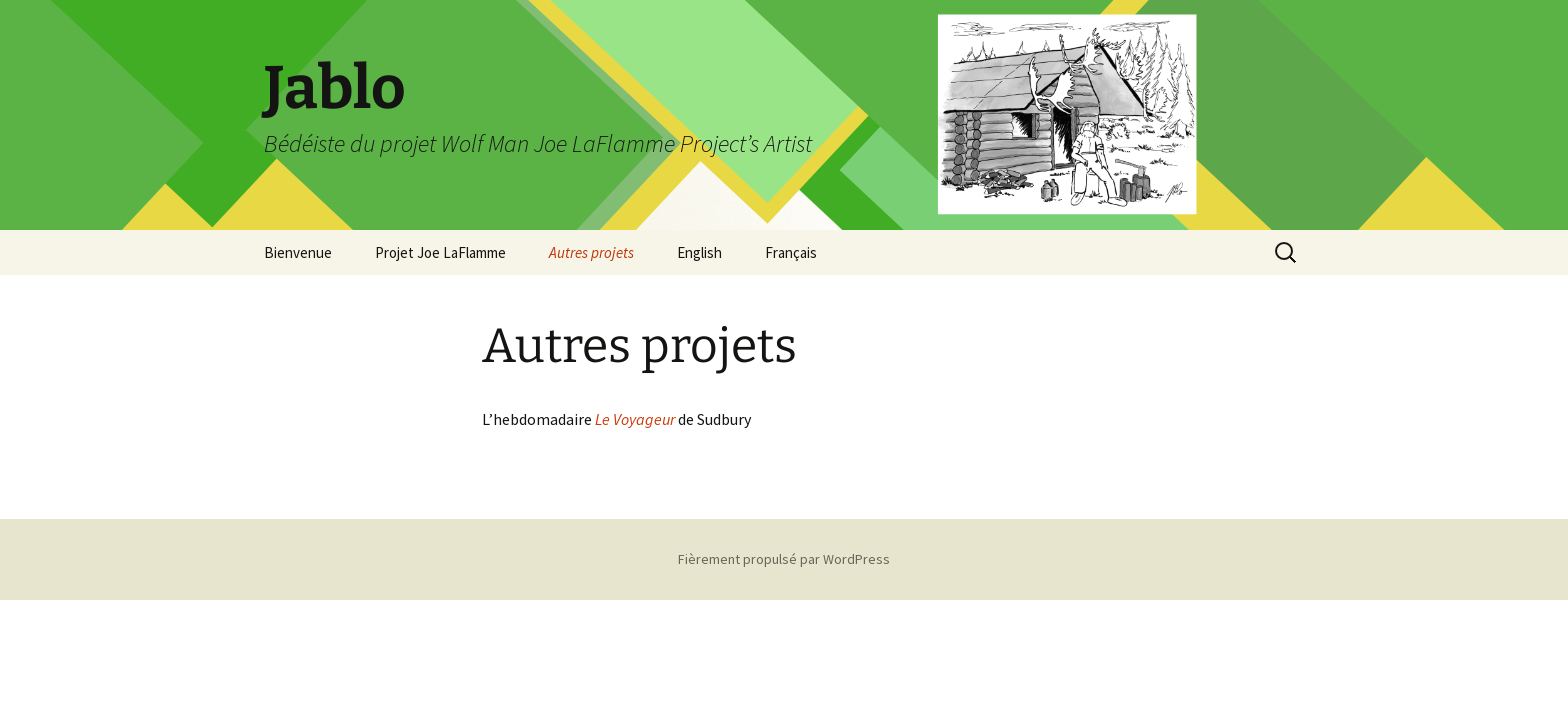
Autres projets (591, 252)
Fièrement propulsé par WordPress (784, 559)
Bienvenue (298, 252)
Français (791, 252)
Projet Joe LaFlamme (440, 252)
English (699, 252)
